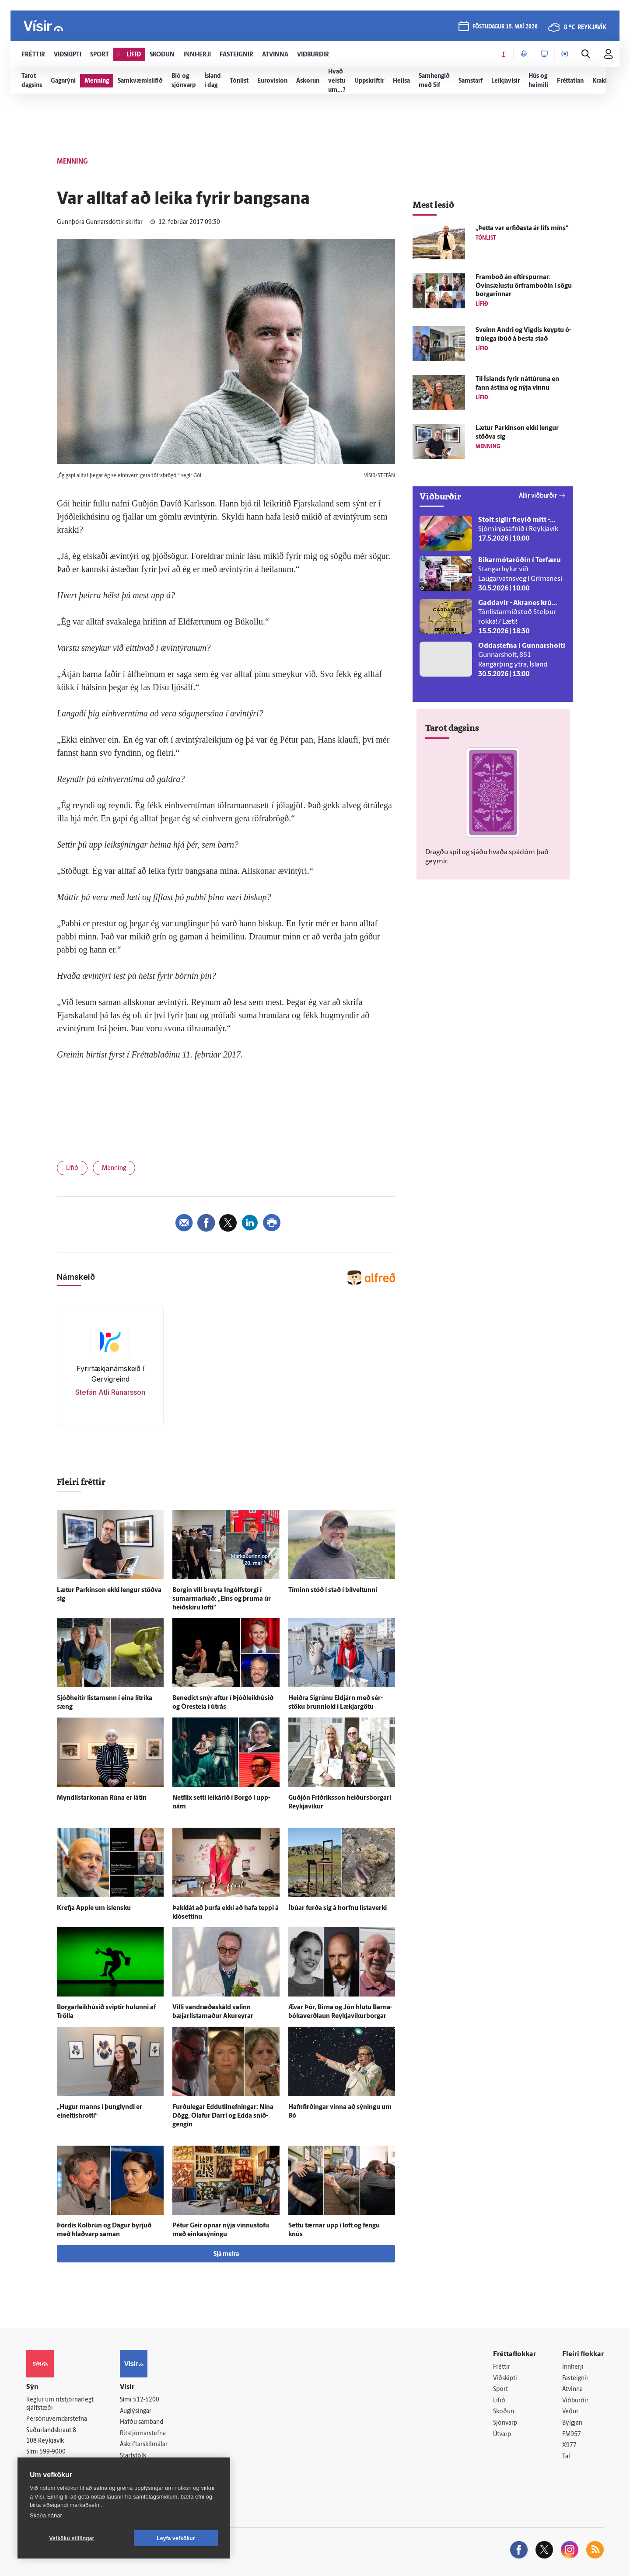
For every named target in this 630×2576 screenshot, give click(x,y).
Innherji (573, 2367)
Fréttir (501, 2367)
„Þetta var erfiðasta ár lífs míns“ (522, 228)
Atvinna (572, 2389)
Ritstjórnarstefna (143, 2433)
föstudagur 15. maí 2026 (505, 27)
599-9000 (52, 2452)
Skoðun (503, 2411)
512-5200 (146, 2400)
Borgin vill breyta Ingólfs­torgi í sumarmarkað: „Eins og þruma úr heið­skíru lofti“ (221, 1599)
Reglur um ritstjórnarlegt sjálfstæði (60, 2404)
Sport (500, 2389)
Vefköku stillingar (71, 2538)
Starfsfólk (133, 2456)
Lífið (72, 1168)
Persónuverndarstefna (56, 2419)
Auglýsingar (135, 2411)
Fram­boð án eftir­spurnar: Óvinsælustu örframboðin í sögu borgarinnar (524, 286)
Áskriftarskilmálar (144, 2444)
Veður (570, 2411)
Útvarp (502, 2434)
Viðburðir (575, 2401)
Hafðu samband (141, 2422)
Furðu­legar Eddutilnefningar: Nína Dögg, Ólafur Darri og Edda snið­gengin (222, 2116)
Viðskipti (505, 2378)
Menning (114, 1168)
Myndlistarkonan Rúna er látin (102, 1798)
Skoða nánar (46, 2515)
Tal (566, 2457)
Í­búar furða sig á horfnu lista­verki (337, 1908)
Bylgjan (572, 2423)
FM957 (571, 2434)
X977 (569, 2445)
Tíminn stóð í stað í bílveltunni (332, 1590)
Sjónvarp (505, 2423)
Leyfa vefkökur (176, 2538)
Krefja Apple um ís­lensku (94, 1908)
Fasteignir (575, 2378)
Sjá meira (226, 2254)
